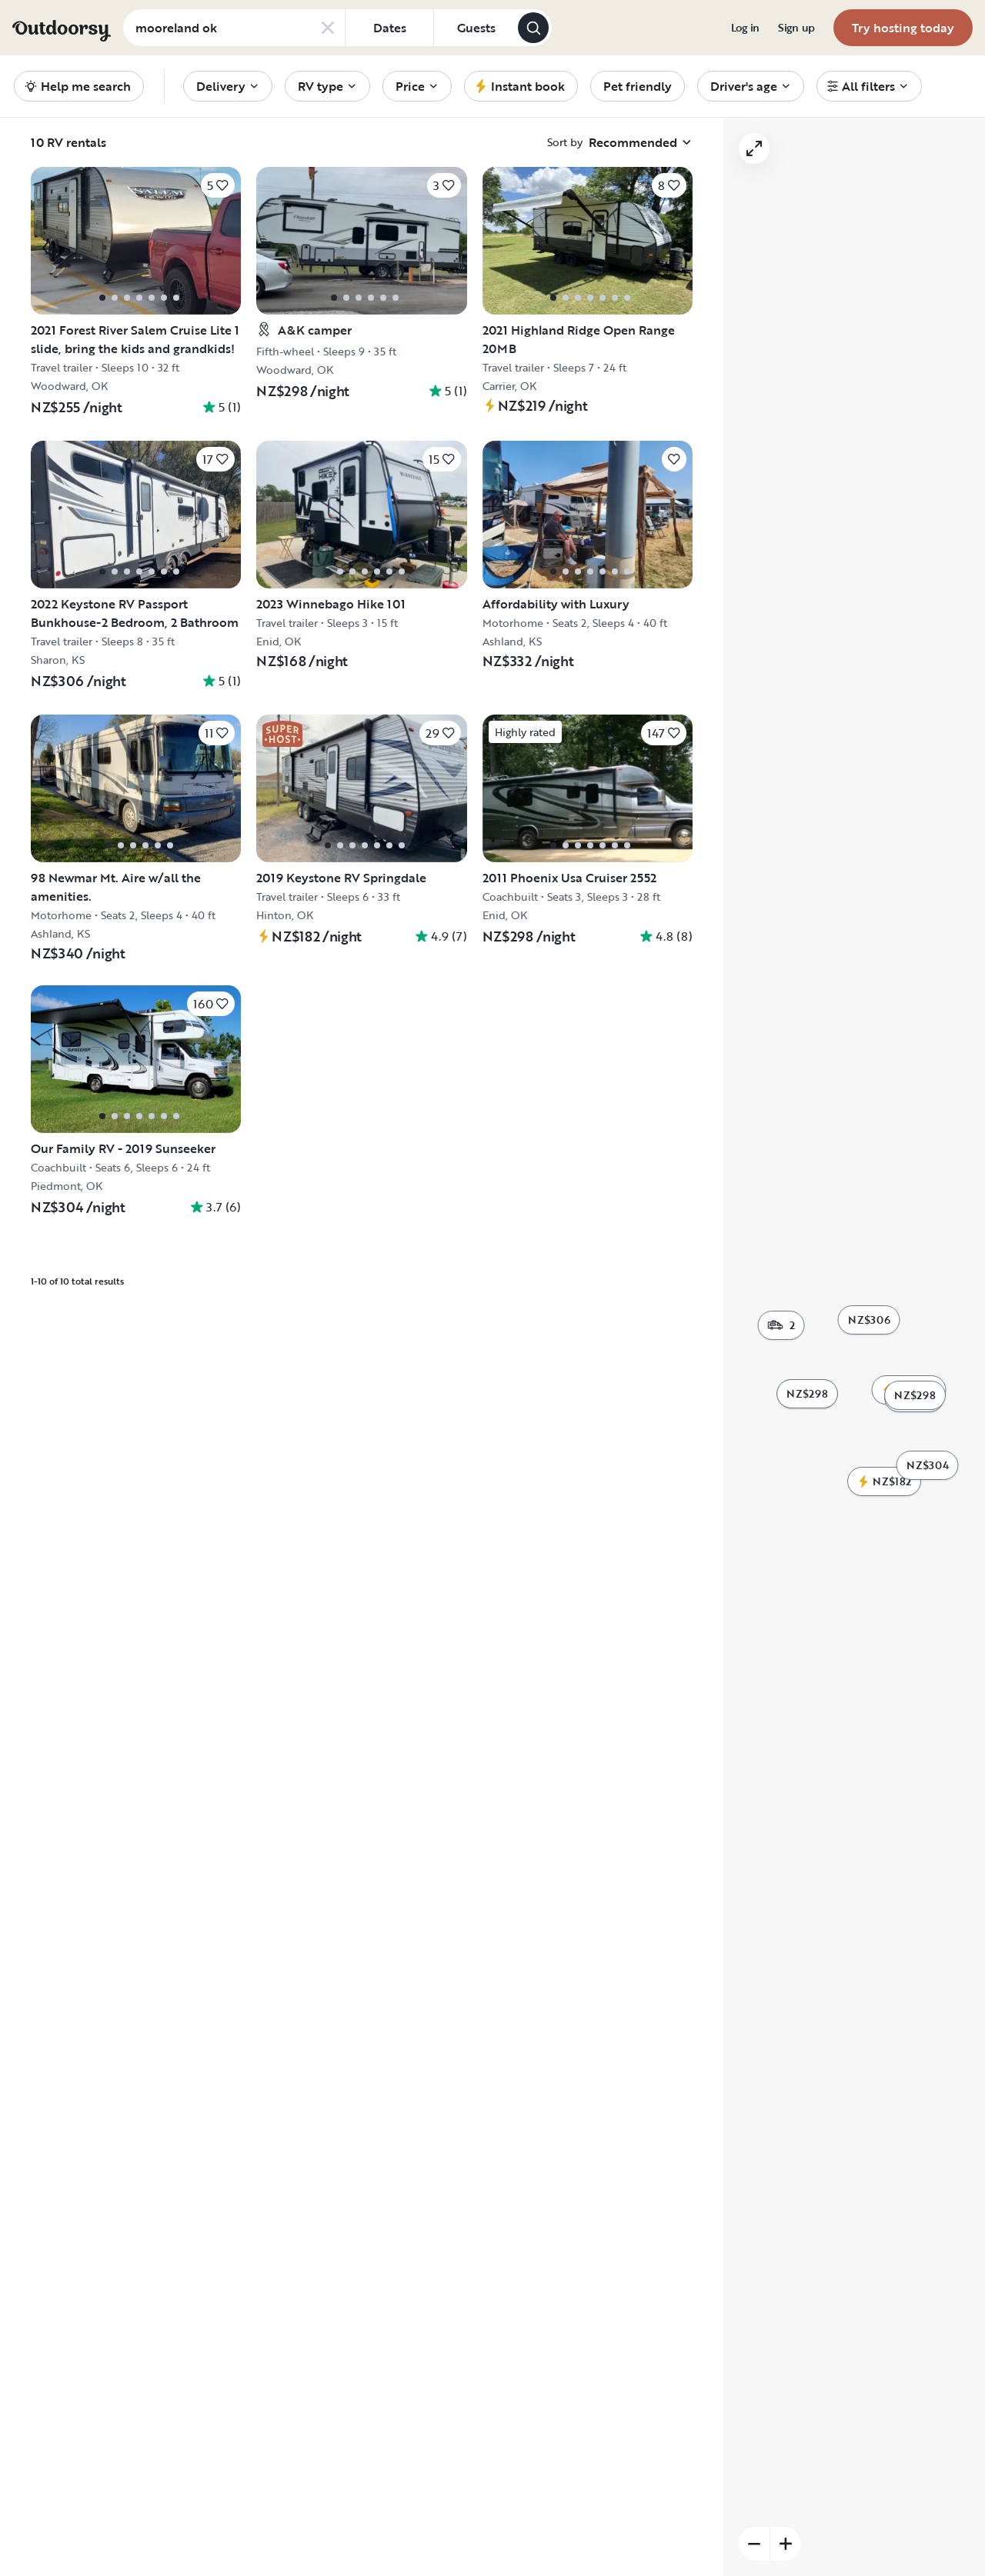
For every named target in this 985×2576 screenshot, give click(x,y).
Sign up (796, 27)
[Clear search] (328, 27)
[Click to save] (218, 185)
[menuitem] (745, 27)
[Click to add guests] (475, 27)
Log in (745, 27)
